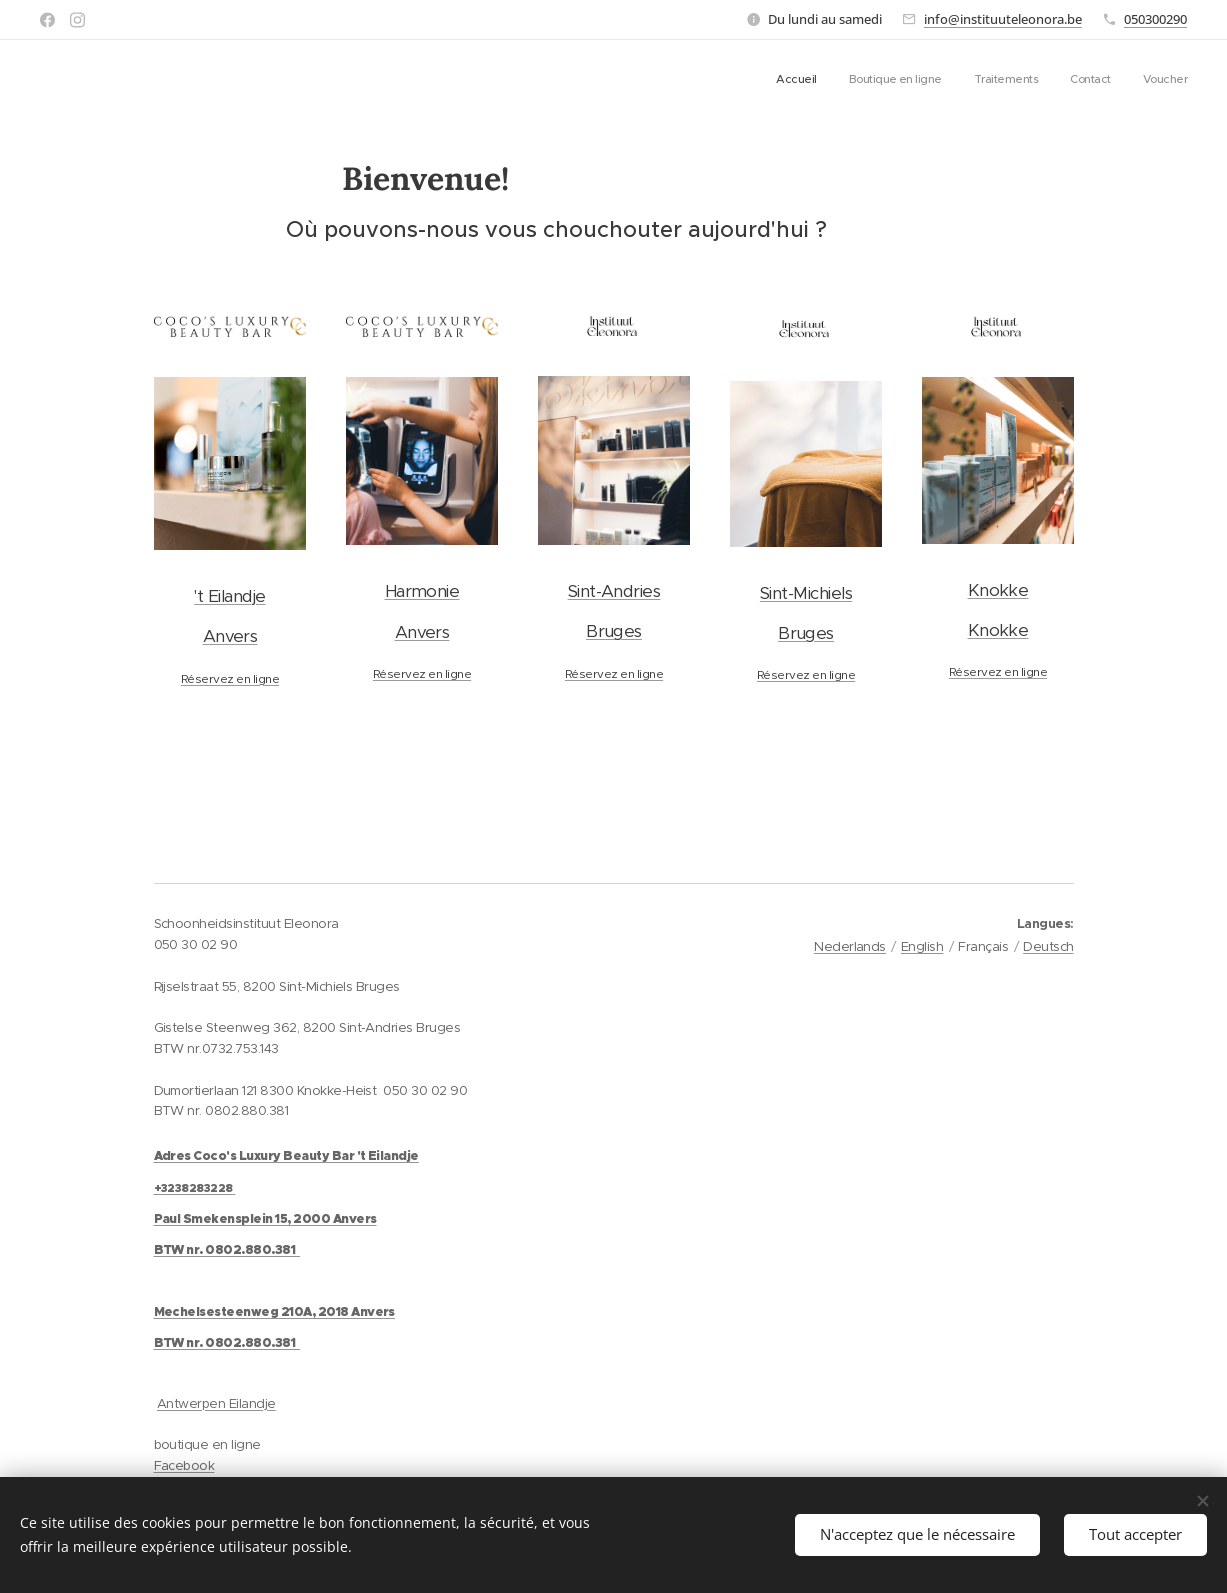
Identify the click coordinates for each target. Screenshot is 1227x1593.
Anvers (229, 636)
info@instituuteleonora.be (1003, 19)
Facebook (184, 1465)
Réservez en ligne (229, 678)
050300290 (1155, 19)
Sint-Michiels (805, 593)
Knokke (997, 590)
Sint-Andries (613, 591)
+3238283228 (193, 1188)
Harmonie (421, 591)
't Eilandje (229, 596)
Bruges (614, 631)
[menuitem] (1064, 81)
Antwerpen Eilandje (216, 1403)
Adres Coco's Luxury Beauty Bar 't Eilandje (286, 1156)
